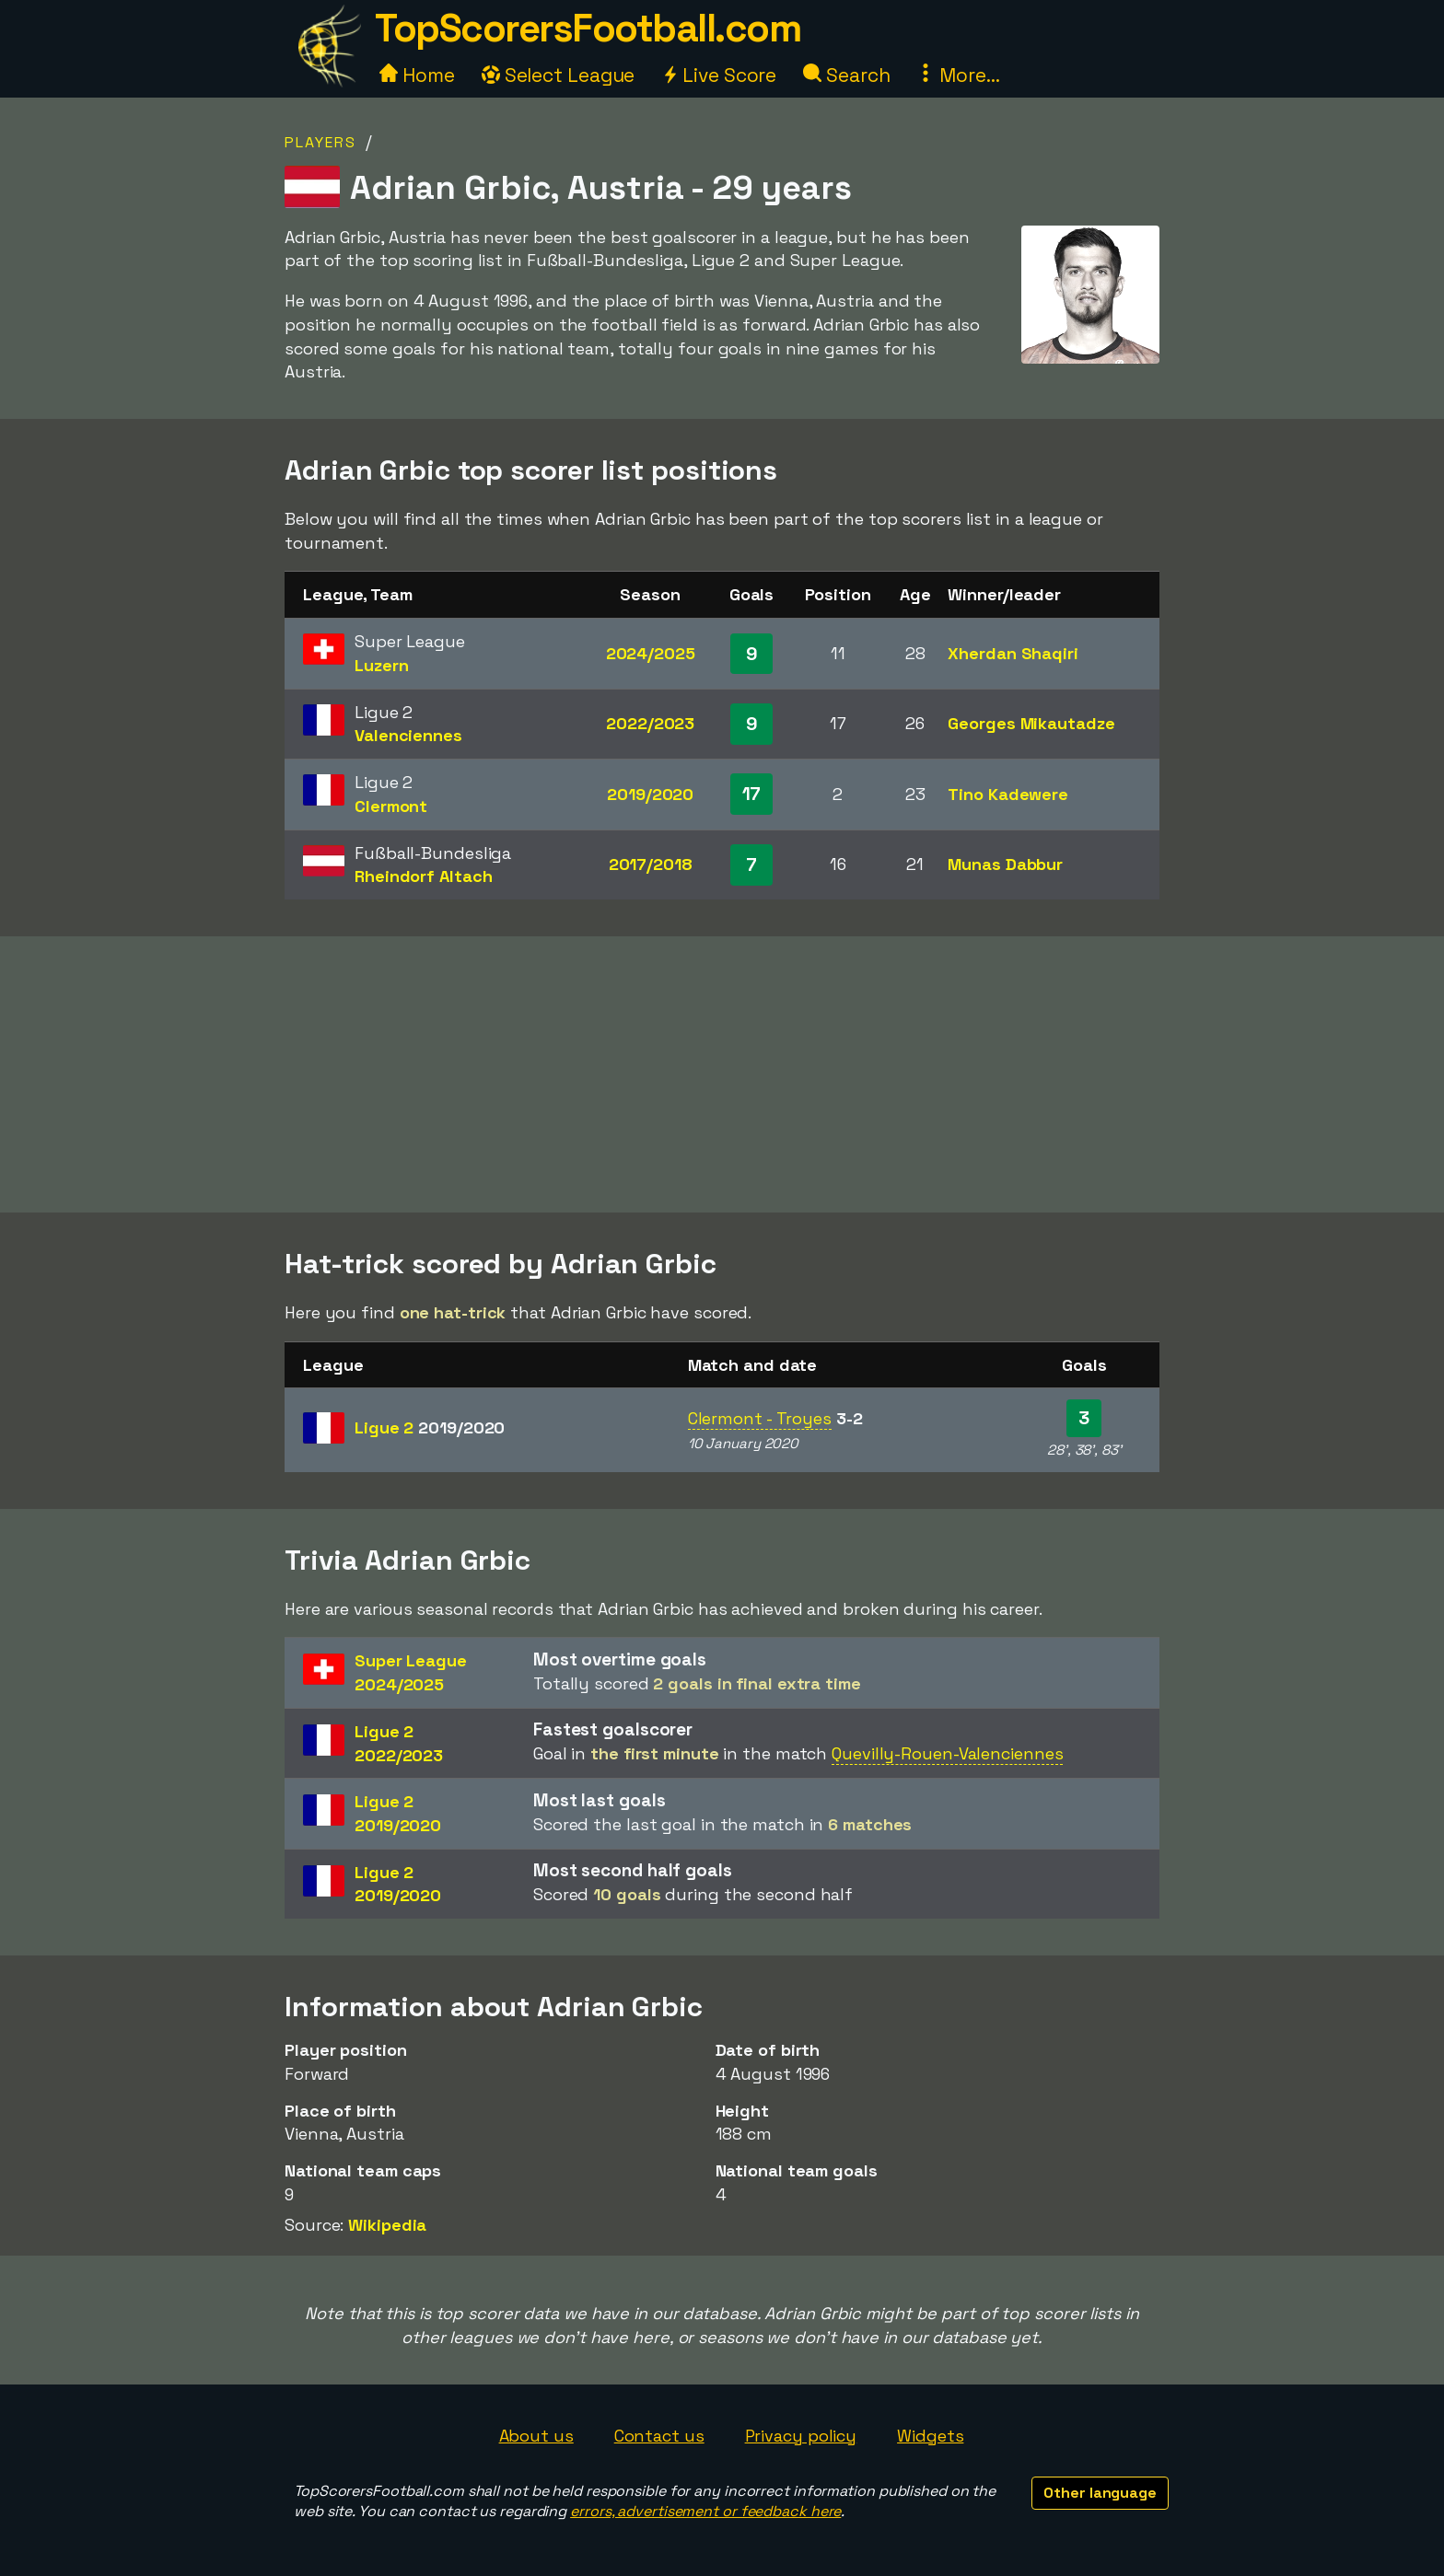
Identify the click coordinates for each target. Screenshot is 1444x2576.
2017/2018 (651, 864)
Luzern (381, 665)
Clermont (391, 806)
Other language (1100, 2492)
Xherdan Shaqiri (1013, 653)
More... (957, 75)
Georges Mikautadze (1031, 723)
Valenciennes (408, 735)
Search (846, 75)
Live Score (718, 75)
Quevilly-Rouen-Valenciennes (947, 1753)
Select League (558, 75)
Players (320, 142)
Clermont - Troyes (760, 1418)
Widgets (930, 2435)
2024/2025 (650, 653)
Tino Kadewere (1008, 794)
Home (417, 75)
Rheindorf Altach (423, 876)
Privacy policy (801, 2435)
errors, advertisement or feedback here (705, 2511)
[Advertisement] (722, 1074)
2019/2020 (650, 794)
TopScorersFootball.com (587, 28)
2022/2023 (650, 723)
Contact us (659, 2435)
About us (536, 2435)
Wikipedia (387, 2224)
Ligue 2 (430, 1427)
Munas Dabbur (1005, 864)
